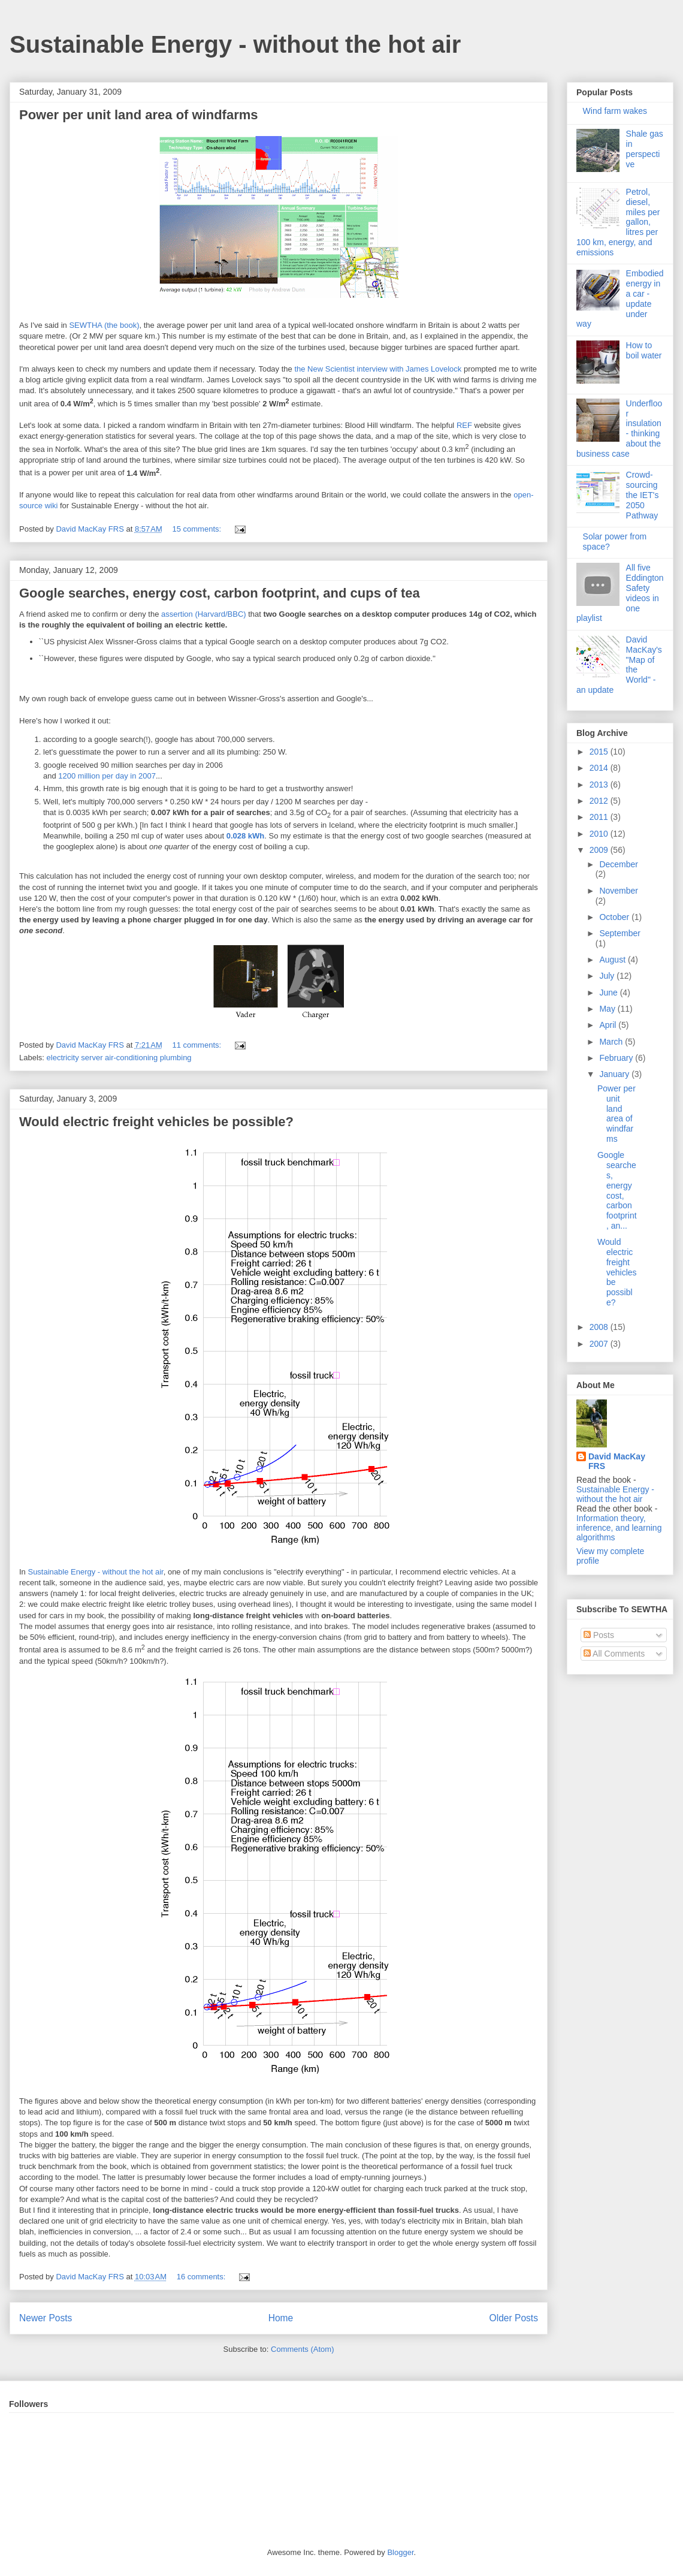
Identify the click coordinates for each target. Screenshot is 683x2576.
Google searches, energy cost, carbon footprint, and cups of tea (219, 593)
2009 (600, 850)
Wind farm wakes (615, 111)
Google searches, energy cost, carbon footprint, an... (617, 1190)
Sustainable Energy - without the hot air (235, 44)
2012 (600, 801)
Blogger (400, 2552)
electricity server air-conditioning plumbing (119, 1057)
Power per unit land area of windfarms (138, 114)
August (613, 959)
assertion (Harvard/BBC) (203, 614)
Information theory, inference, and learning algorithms (618, 1527)
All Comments (614, 1653)
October (615, 917)
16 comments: (202, 2276)
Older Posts (513, 2318)
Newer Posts (45, 2318)
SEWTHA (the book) (104, 325)
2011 (600, 817)
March (612, 1041)
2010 (600, 833)
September (619, 933)
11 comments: (197, 1044)
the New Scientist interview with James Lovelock (377, 368)
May (608, 1008)
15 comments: (197, 528)
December (618, 864)
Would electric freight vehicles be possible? (156, 1121)
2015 (600, 751)
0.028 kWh (245, 835)
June (609, 992)
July (607, 976)
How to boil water (644, 350)
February (617, 1058)
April (608, 1025)
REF (464, 425)
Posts (599, 1635)
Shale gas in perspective (644, 148)
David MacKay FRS (616, 1461)
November (618, 890)
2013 (600, 784)
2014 (600, 768)
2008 (600, 1327)
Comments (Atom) (302, 2349)
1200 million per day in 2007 (107, 775)
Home (281, 2318)
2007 (600, 1344)
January (615, 1074)
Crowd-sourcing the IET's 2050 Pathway (642, 495)
